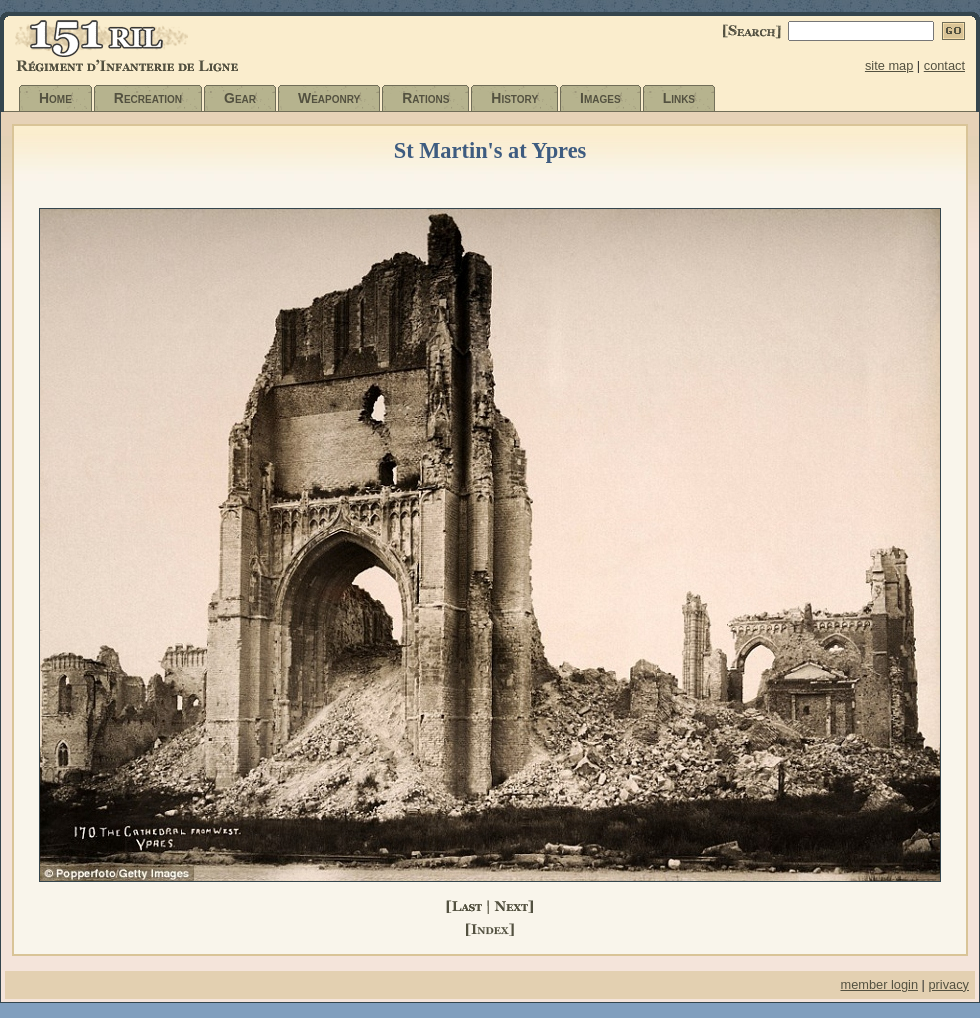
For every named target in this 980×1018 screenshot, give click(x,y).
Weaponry (329, 98)
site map (889, 65)
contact (944, 65)
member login (879, 984)
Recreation (148, 98)
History (514, 98)
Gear (240, 98)
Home (55, 98)
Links (679, 98)
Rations (425, 98)
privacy (948, 984)
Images (600, 98)
